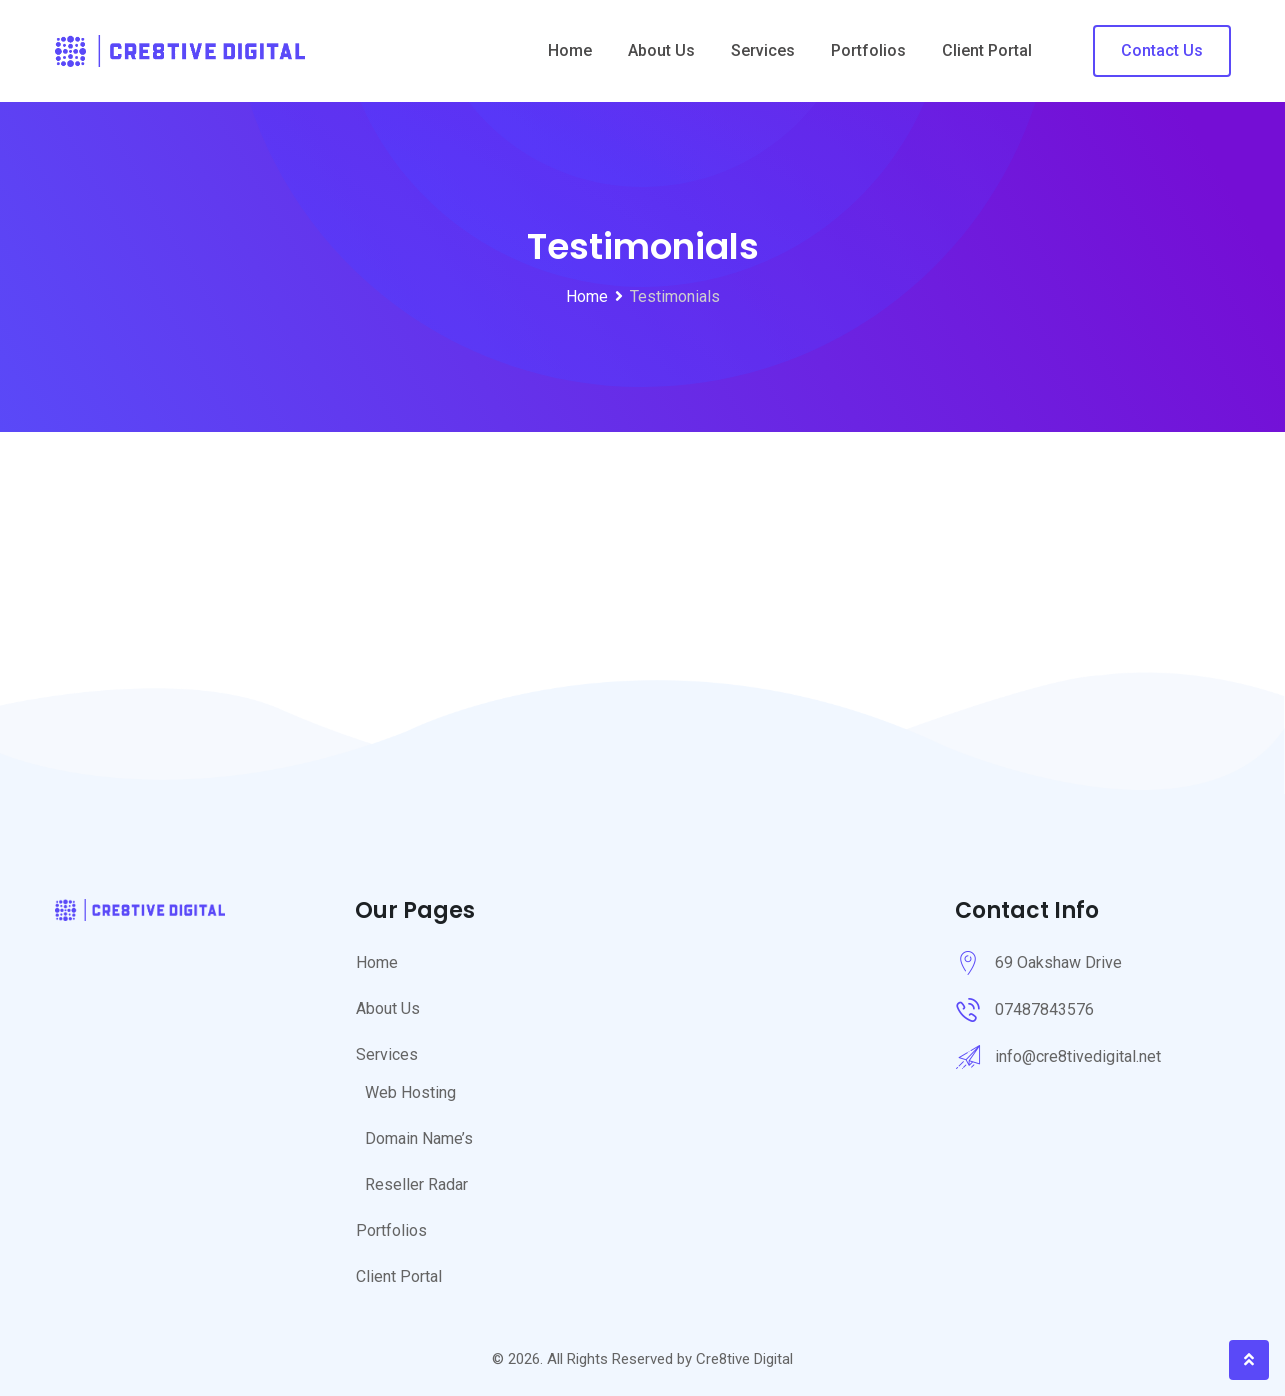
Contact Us (1162, 50)
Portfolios (868, 50)
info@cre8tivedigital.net (1078, 1056)
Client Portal (987, 50)
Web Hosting (410, 1092)
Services (763, 50)
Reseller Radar (416, 1184)
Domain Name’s (419, 1138)
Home (570, 50)
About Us (661, 50)
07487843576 (1044, 1009)
